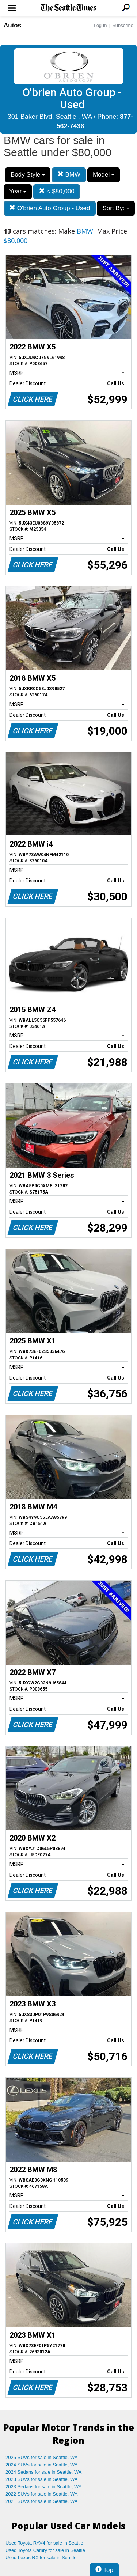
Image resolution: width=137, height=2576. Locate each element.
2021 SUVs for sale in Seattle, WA (41, 2501)
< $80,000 (57, 191)
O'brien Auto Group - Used (49, 208)
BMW (68, 174)
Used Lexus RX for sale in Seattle (40, 2557)
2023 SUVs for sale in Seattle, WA (41, 2479)
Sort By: (115, 208)
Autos (12, 25)
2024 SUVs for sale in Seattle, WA (41, 2464)
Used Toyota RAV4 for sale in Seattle (44, 2543)
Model (103, 174)
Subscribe (122, 25)
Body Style (28, 174)
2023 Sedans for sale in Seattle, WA (43, 2486)
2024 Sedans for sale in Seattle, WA (43, 2472)
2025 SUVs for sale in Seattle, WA (41, 2457)
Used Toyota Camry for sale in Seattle (45, 2550)
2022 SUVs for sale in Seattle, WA (41, 2494)
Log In (100, 25)
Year (17, 191)
